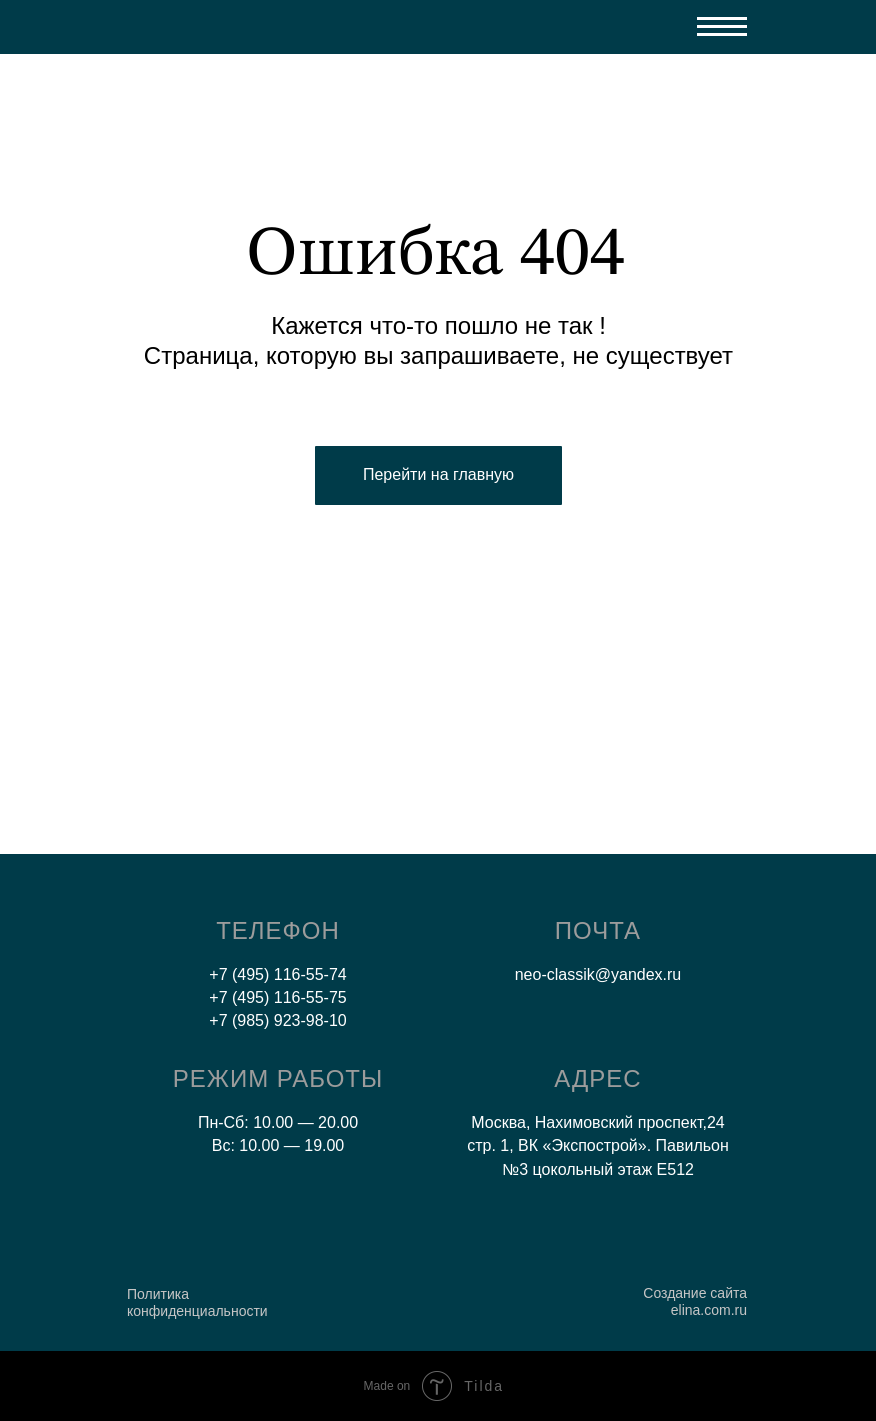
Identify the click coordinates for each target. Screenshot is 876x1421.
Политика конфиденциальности (197, 1302)
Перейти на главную (438, 474)
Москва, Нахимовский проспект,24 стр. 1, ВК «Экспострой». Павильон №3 (598, 1145)
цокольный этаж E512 (613, 1169)
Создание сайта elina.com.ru (695, 1301)
